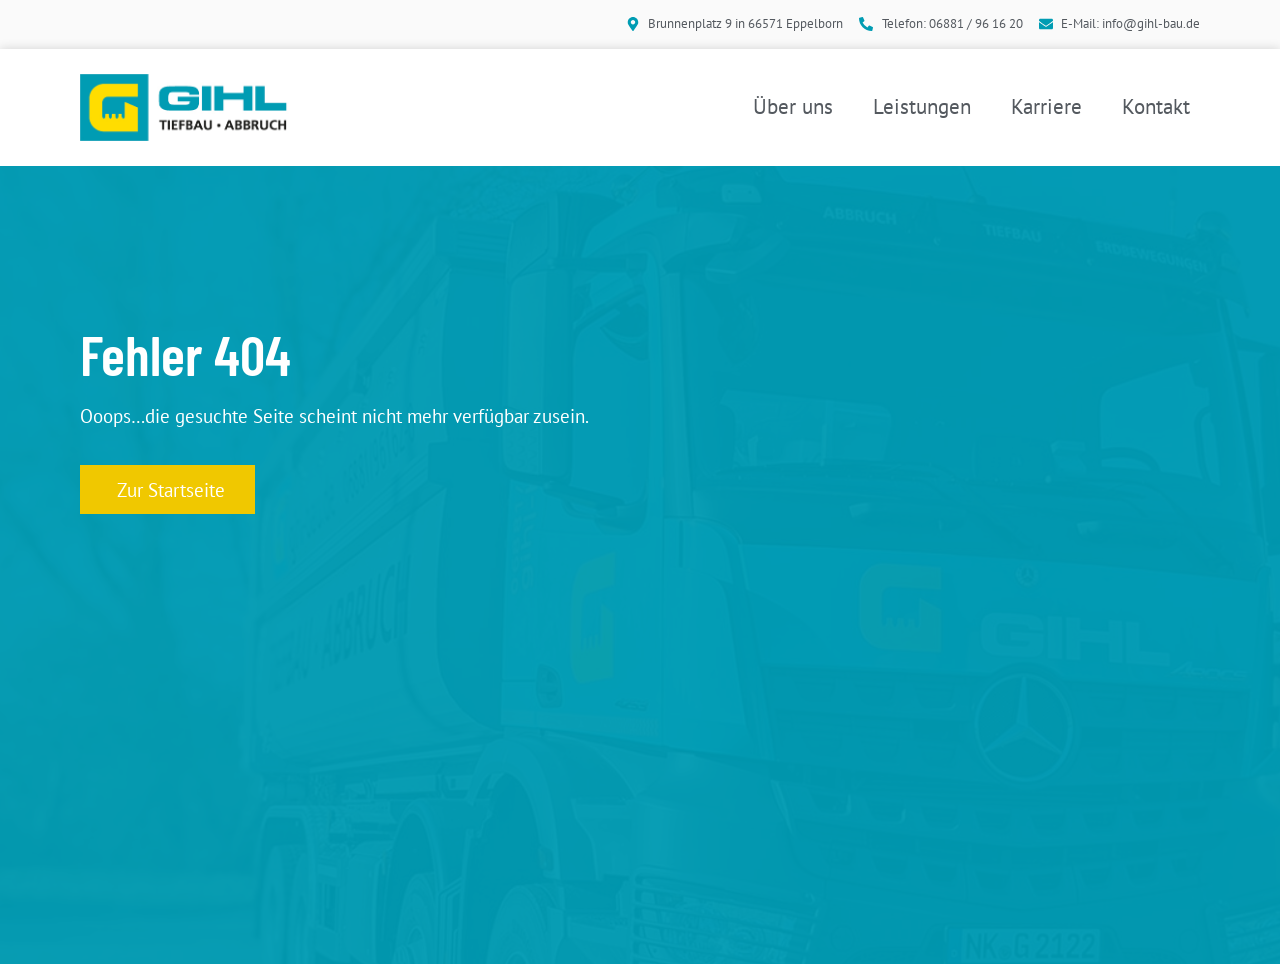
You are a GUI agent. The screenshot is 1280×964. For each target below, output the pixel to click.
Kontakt (1156, 106)
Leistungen (922, 106)
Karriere (1046, 106)
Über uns (793, 106)
